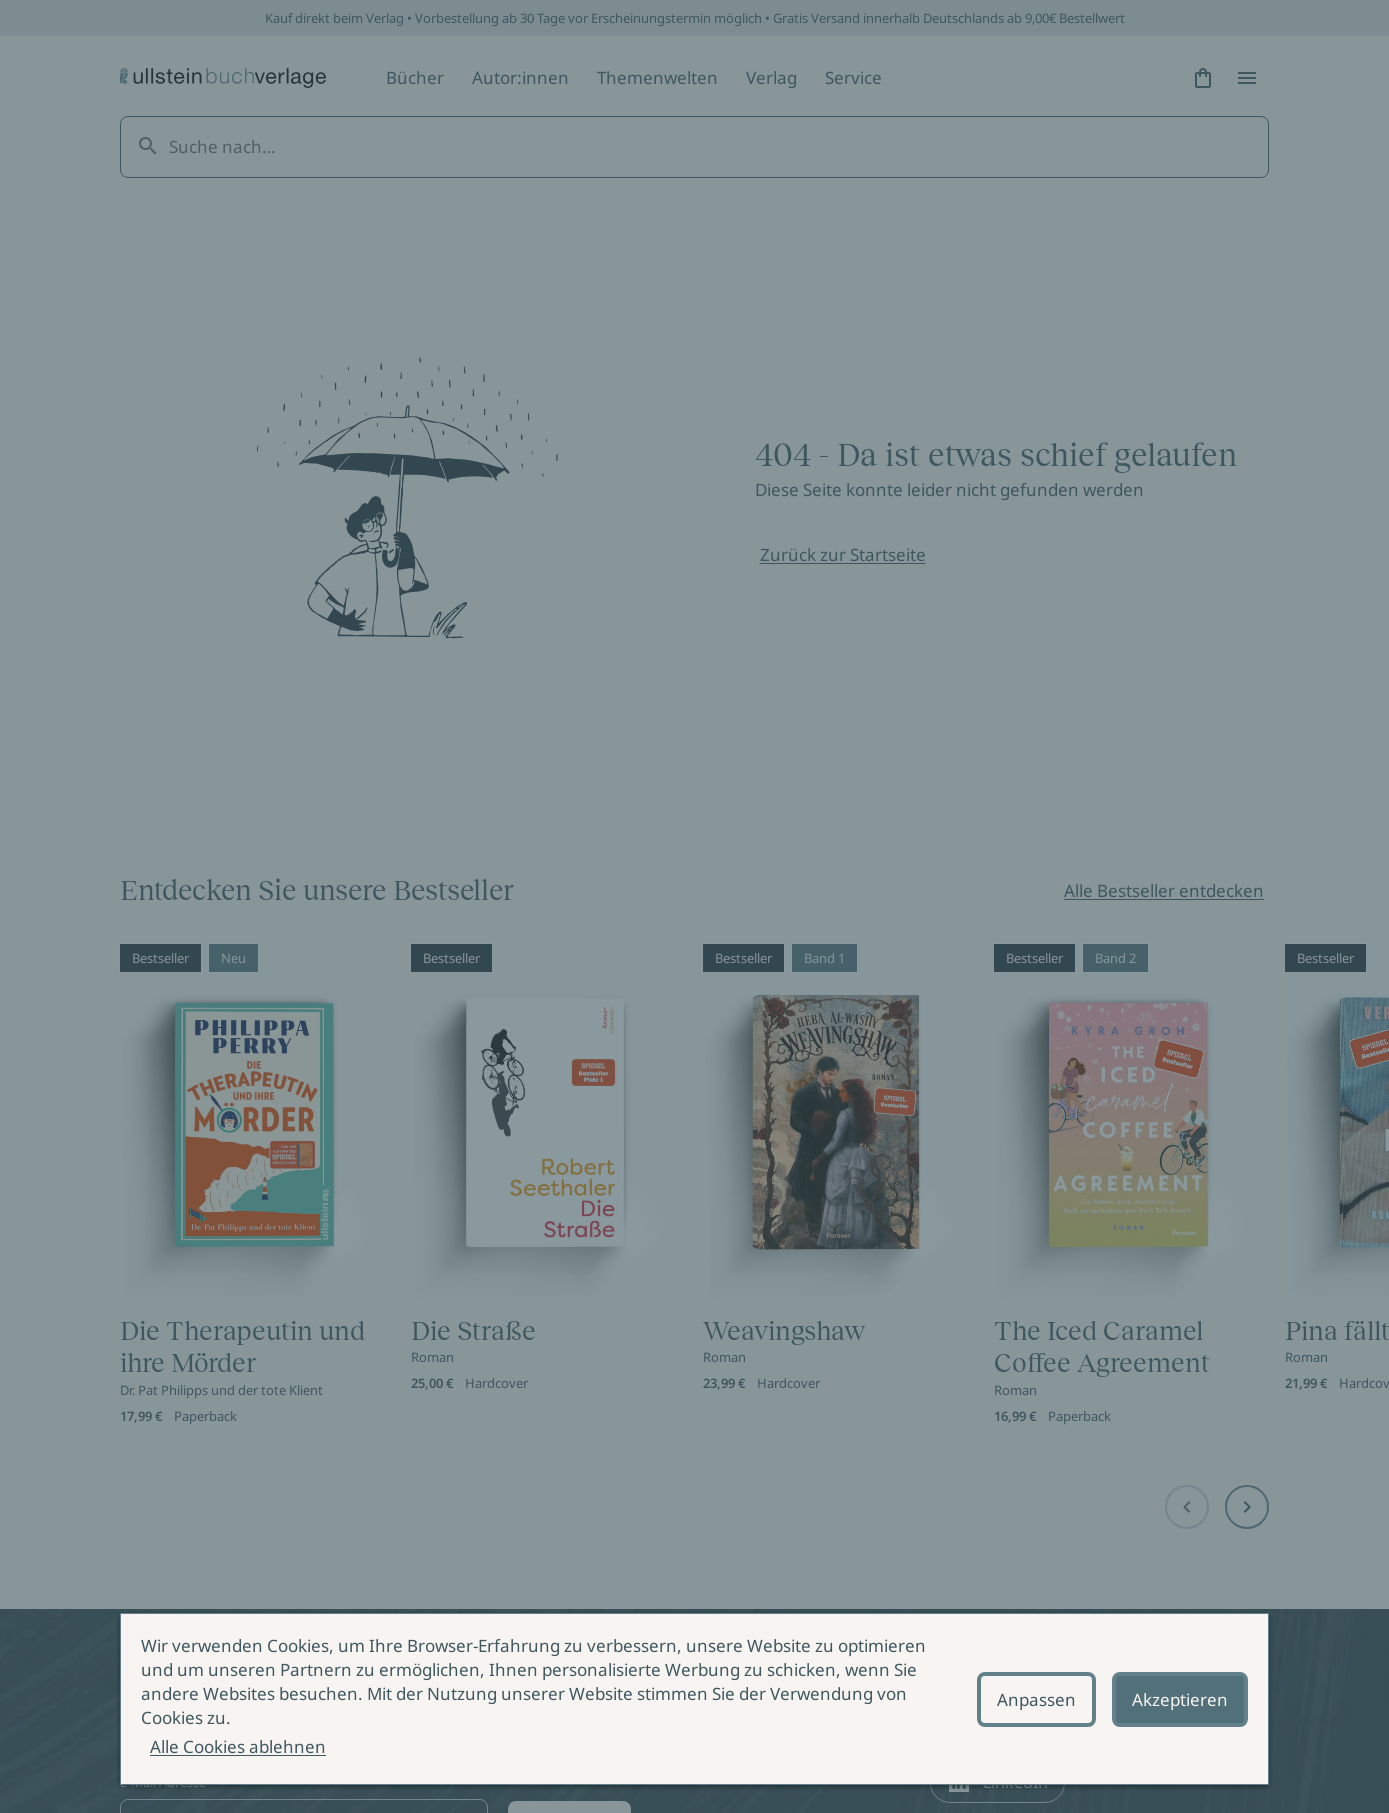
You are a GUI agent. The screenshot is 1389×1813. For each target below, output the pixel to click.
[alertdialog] (694, 1699)
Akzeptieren (1180, 1699)
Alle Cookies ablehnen (238, 1746)
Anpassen (1036, 1699)
